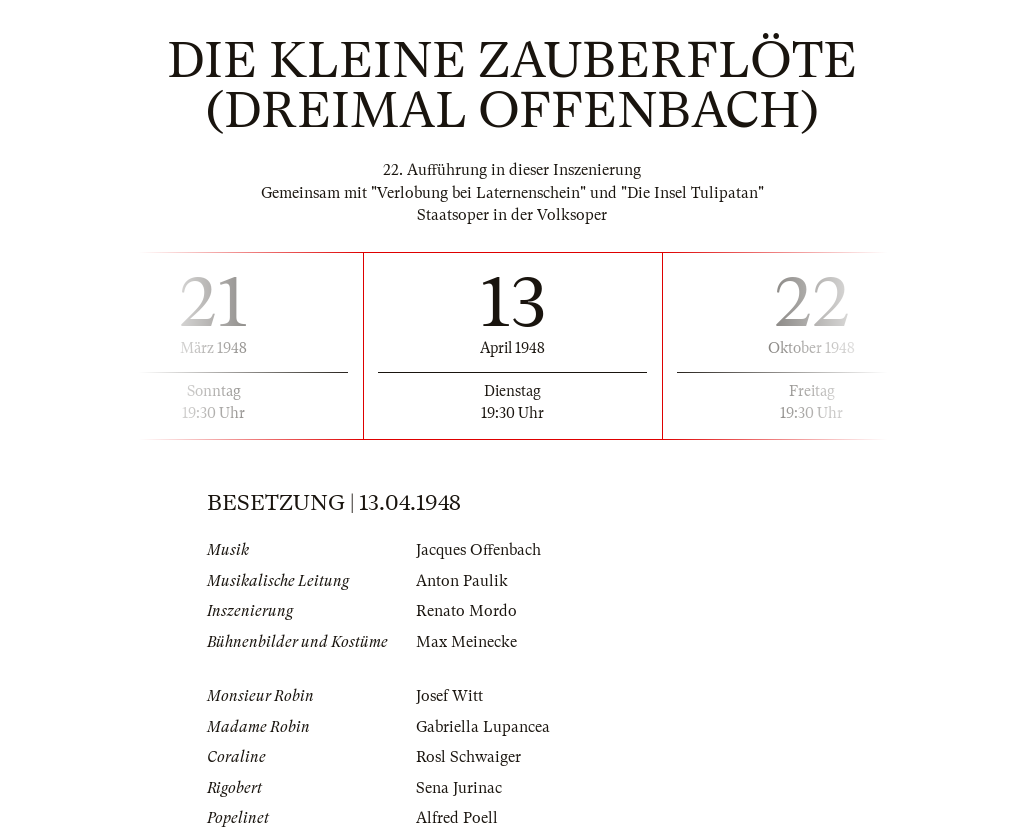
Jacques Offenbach (478, 550)
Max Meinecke (466, 642)
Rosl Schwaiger (468, 757)
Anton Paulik (462, 581)
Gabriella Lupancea (483, 727)
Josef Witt (449, 696)
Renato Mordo (466, 611)
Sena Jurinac (459, 788)
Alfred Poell (457, 818)
